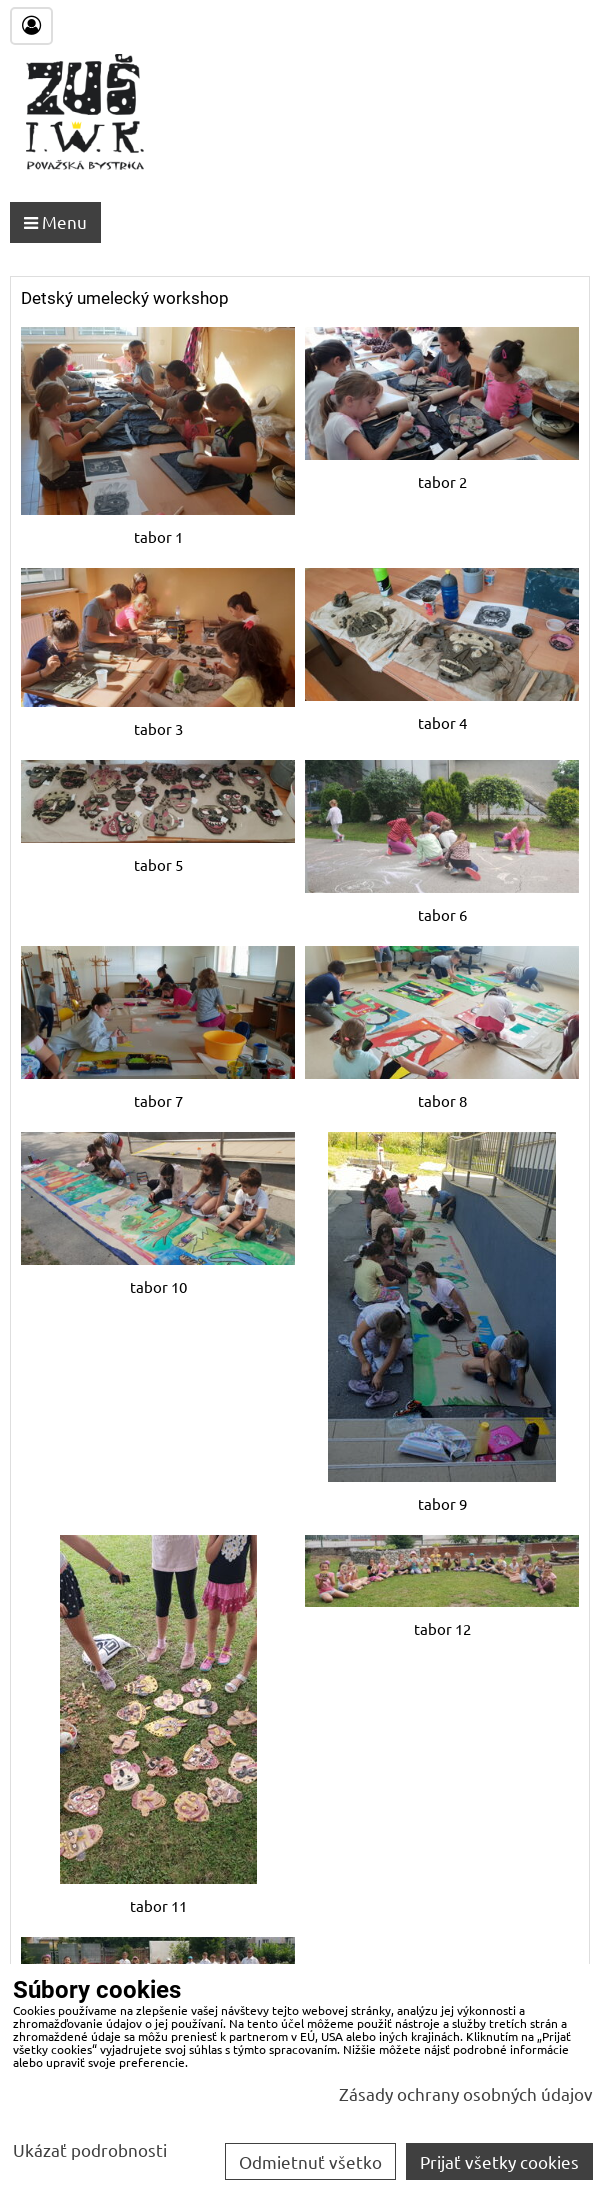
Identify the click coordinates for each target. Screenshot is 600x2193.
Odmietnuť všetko (310, 2161)
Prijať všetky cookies (499, 2161)
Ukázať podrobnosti (90, 2150)
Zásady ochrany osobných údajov (466, 2093)
